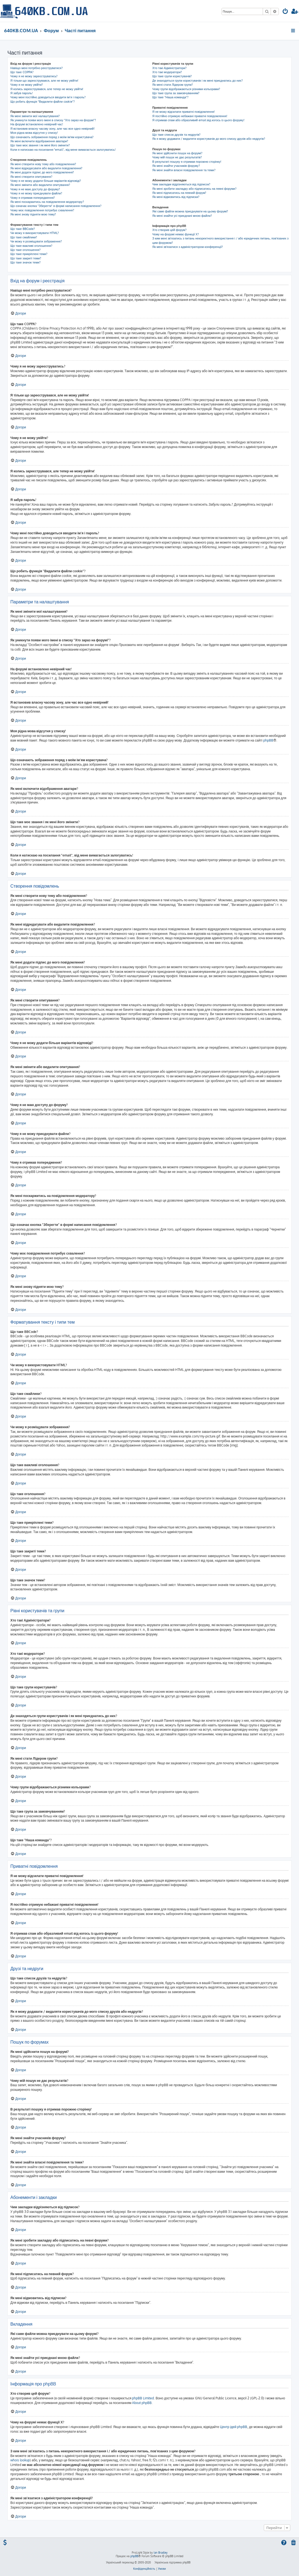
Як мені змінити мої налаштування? (35, 116)
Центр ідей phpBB (233, 2427)
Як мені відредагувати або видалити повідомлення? (46, 168)
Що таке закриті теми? (25, 258)
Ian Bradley (161, 2552)
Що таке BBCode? (22, 229)
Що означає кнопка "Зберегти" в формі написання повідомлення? (55, 206)
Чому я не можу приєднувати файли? (36, 193)
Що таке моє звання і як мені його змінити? (40, 145)
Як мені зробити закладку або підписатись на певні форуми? (194, 189)
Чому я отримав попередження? (32, 198)
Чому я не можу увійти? (26, 85)
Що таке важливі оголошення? (31, 246)
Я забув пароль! (21, 93)
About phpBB (142, 2403)
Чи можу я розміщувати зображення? (36, 241)
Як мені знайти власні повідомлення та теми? (184, 170)
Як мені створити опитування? (31, 177)
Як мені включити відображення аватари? (39, 141)
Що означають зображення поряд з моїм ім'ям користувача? (52, 137)
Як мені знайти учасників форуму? (176, 166)
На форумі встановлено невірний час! (36, 124)
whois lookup (20, 2460)
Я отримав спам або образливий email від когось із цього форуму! (198, 120)
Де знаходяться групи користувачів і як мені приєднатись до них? (197, 80)
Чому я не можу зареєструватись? (34, 76)
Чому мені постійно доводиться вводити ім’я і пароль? (48, 97)
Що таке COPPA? (22, 72)
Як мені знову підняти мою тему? (33, 214)
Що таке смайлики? (23, 237)
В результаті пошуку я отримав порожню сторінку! (186, 162)
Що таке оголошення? (25, 250)
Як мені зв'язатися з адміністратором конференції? (187, 247)
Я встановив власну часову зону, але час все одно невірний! (52, 129)
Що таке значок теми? (25, 262)
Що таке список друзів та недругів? (176, 135)
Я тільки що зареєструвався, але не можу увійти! (44, 80)
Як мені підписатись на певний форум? (179, 193)
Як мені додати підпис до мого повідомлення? (42, 172)
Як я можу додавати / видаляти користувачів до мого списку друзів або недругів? (208, 139)
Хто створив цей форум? (169, 230)
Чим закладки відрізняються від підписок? (181, 184)
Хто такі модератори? (167, 72)
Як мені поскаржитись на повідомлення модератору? (47, 202)
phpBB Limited (143, 2398)
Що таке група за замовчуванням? (175, 93)
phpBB (268, 740)
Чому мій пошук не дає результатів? (177, 157)
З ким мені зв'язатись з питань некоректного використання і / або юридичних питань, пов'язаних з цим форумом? (220, 240)
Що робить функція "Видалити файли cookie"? (42, 101)
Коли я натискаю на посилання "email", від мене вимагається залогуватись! (63, 150)
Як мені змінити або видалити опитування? (40, 185)
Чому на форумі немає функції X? (175, 234)
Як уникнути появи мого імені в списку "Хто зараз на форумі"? (53, 120)
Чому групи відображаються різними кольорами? (186, 89)
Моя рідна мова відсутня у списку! (34, 133)
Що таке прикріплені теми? (28, 254)
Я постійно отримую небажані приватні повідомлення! (189, 116)
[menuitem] (285, 12)
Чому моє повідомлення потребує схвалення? (42, 210)
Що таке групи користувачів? (172, 76)
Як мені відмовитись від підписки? (175, 197)
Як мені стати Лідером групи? (172, 85)
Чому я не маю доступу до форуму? (35, 189)
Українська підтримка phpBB (172, 2562)
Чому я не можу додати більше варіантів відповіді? (45, 181)
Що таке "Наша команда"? (170, 97)
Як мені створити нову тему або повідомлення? (43, 164)
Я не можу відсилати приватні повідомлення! (183, 112)
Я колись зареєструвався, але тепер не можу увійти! (46, 89)
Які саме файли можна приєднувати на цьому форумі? (190, 211)
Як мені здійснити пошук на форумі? (177, 153)
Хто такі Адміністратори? (169, 68)
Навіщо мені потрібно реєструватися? (36, 68)
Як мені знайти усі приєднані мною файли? (182, 216)
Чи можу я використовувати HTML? (34, 233)
